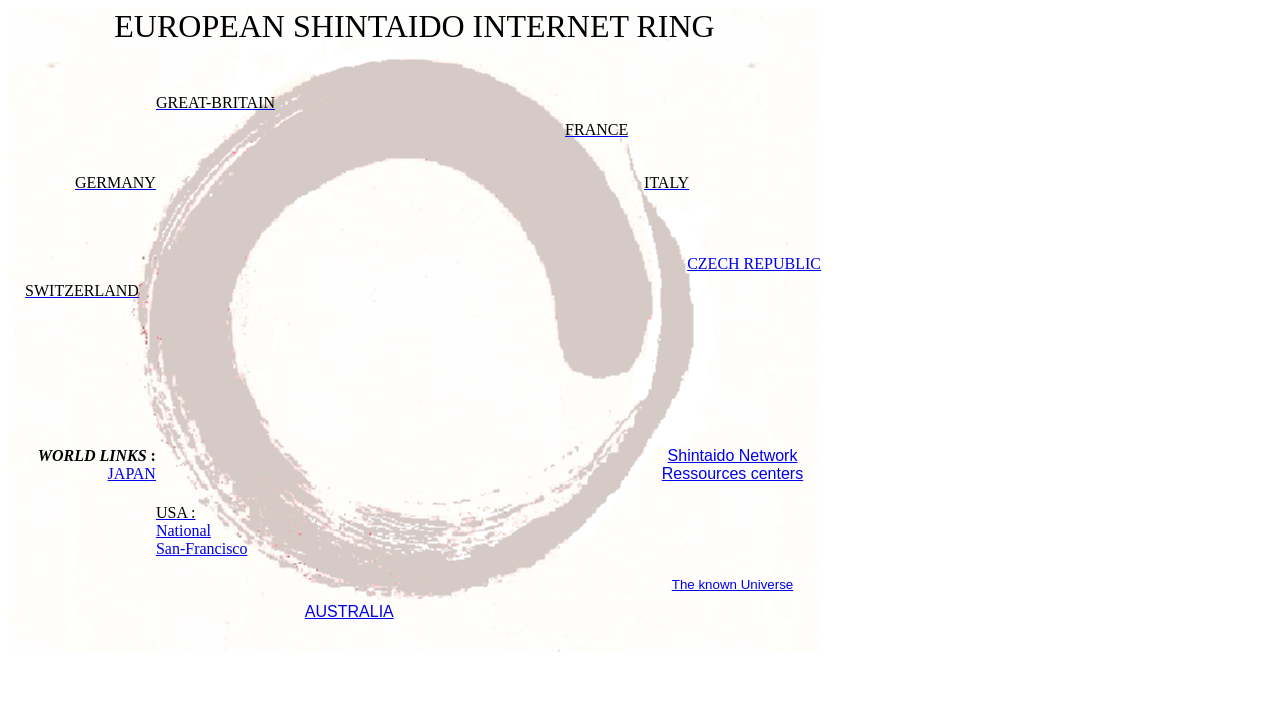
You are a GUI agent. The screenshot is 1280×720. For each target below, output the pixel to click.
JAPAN (132, 473)
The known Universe (733, 584)
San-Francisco (202, 548)
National (183, 530)
